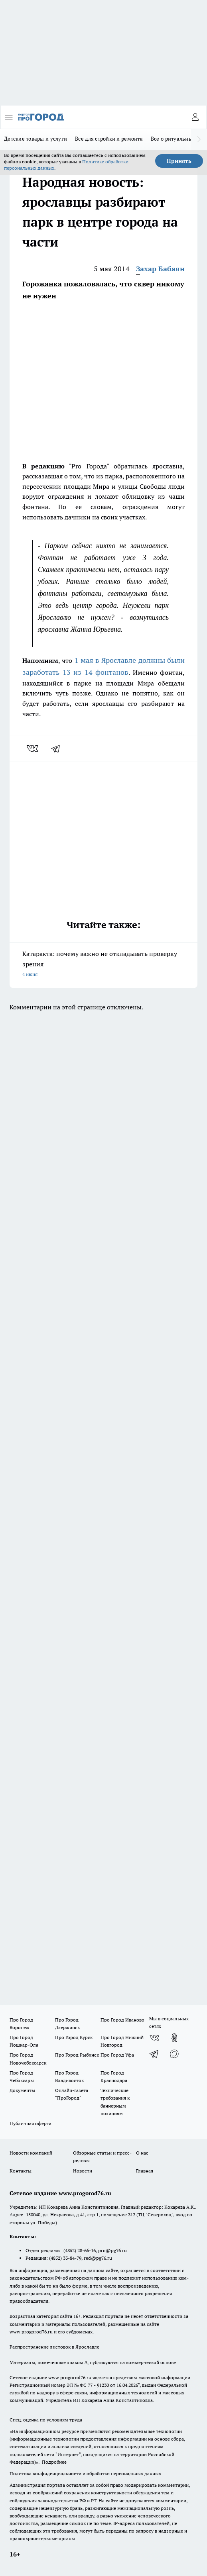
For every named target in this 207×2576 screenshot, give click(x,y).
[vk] (33, 748)
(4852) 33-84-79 (65, 2258)
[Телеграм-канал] (154, 2054)
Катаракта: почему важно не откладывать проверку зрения (103, 964)
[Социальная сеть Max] (174, 2054)
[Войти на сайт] (195, 117)
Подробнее (54, 2462)
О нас (142, 2153)
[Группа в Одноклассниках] (174, 2038)
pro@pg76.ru (112, 2250)
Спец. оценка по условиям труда (46, 2420)
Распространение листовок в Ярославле (54, 2347)
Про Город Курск (74, 2037)
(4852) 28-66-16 (79, 2250)
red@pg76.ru (98, 2258)
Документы (22, 2090)
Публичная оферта (30, 2123)
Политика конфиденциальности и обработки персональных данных (85, 2473)
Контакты (21, 2171)
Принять (179, 161)
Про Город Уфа (117, 2055)
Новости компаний (31, 2153)
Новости (82, 2171)
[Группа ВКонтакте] (154, 2038)
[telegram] (58, 748)
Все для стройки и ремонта (109, 138)
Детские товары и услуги (35, 138)
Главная (144, 2171)
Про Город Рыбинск (77, 2055)
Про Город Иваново (122, 2020)
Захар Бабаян (160, 268)
